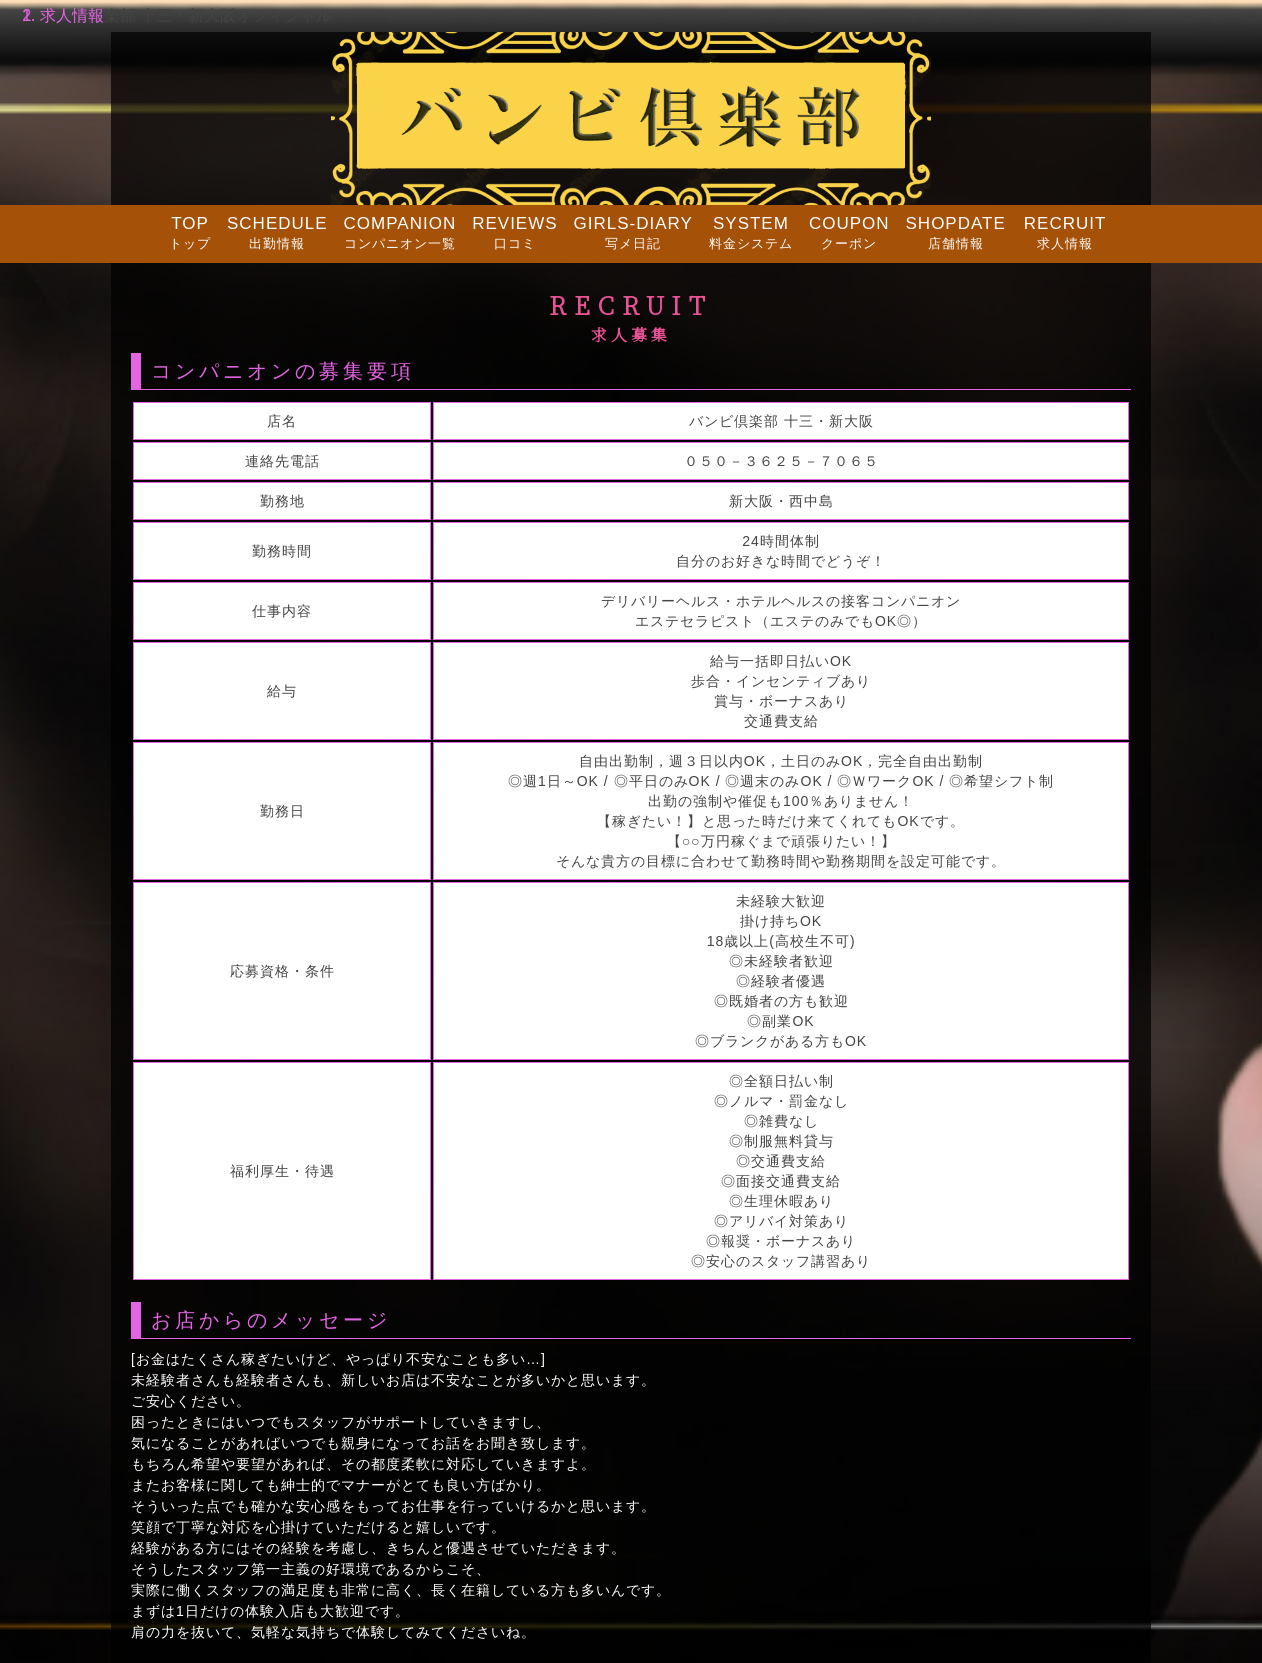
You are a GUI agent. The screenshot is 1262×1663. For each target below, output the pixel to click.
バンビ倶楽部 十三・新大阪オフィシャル (186, 15)
